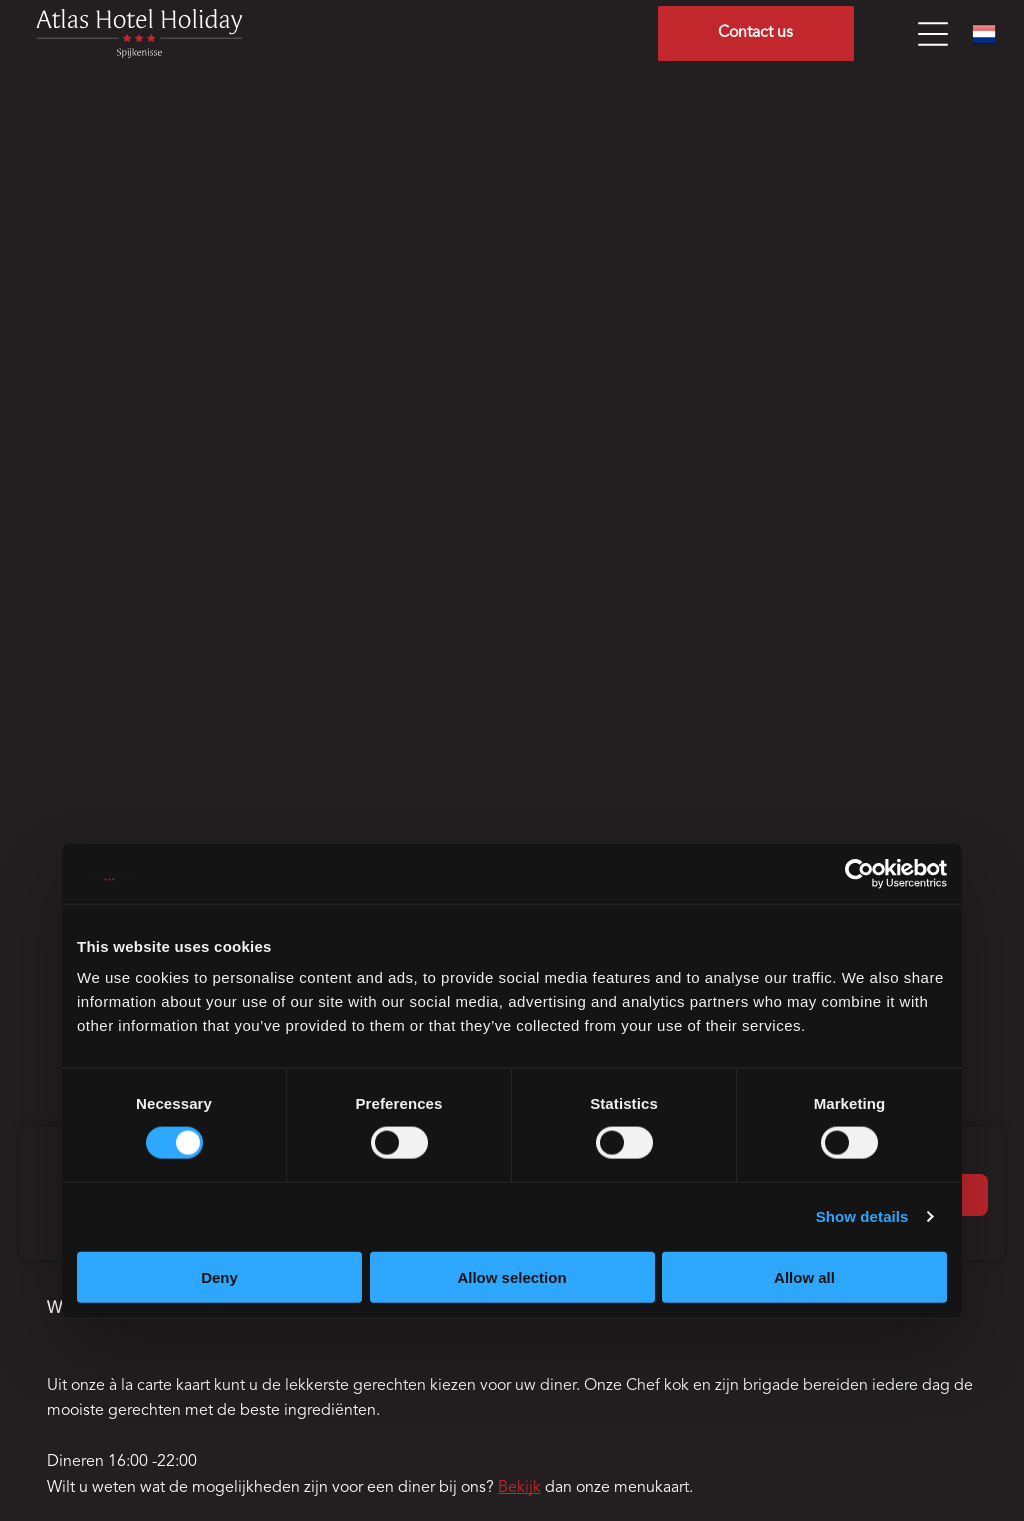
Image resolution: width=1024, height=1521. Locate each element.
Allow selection (511, 1276)
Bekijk (519, 1488)
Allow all (804, 1276)
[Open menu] (933, 34)
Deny (219, 1276)
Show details (862, 1216)
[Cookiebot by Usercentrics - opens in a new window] (859, 874)
